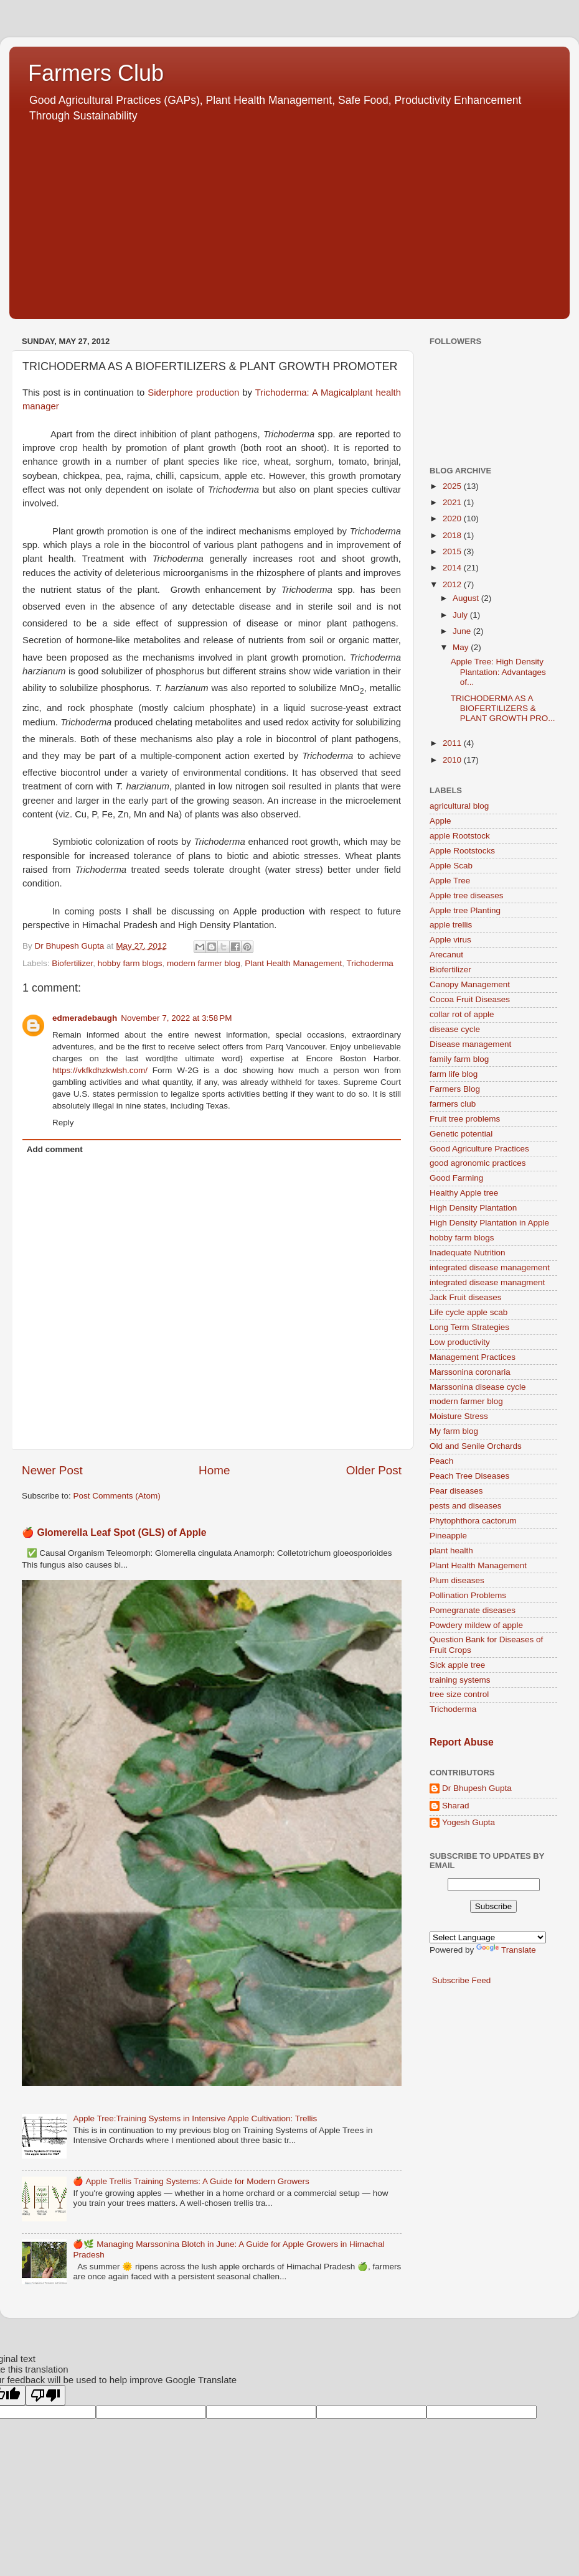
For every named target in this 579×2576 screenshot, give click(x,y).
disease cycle (455, 1029)
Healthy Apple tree (464, 1192)
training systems (460, 1680)
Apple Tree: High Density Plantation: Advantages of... (498, 671)
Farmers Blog (455, 1089)
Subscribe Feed (461, 1980)
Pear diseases (456, 1490)
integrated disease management (490, 1267)
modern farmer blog (203, 963)
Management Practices (472, 1357)
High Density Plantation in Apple (489, 1222)
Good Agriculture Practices (479, 1148)
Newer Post (52, 1470)
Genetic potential (461, 1133)
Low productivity (460, 1342)
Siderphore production (193, 393)
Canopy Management (470, 984)
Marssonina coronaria (470, 1372)
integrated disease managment (487, 1282)
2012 (453, 584)
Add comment (55, 1149)
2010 (453, 760)
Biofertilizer (72, 963)
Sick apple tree (457, 1665)
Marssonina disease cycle (478, 1387)
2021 (453, 502)
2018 (453, 535)
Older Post (374, 1470)
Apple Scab (451, 865)
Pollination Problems (468, 1595)
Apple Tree (450, 880)
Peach (441, 1461)
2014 (453, 567)
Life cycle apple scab (468, 1312)
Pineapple (448, 1535)
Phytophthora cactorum (473, 1520)
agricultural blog (459, 806)
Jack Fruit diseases (466, 1297)
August (467, 598)
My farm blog (454, 1431)
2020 (453, 518)
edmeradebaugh (84, 1018)
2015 (453, 551)
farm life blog (454, 1074)
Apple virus (450, 939)
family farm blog (459, 1059)
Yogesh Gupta (468, 1822)
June (463, 631)
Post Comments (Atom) (117, 1495)
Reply (63, 1122)
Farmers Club (96, 73)
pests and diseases (466, 1505)
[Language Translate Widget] (488, 1937)
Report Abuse (462, 1742)
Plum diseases (457, 1580)
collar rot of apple (462, 1014)
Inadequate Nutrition (468, 1252)
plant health (451, 1550)
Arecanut (446, 954)
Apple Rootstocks (462, 850)
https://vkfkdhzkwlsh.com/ (100, 1070)
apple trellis (451, 924)
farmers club (453, 1104)
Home (214, 1470)
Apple (440, 820)
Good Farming (456, 1178)
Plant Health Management (293, 963)
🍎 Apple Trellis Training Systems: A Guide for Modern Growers (191, 2181)
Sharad (455, 1805)
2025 (453, 486)
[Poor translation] (45, 2395)
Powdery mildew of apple (476, 1625)
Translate (506, 1950)
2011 (453, 743)
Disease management (470, 1044)
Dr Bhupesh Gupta (477, 1788)
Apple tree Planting (465, 910)
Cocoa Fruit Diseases (470, 999)
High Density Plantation (473, 1207)
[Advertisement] (289, 216)
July (461, 615)
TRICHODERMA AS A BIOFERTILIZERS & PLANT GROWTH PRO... (503, 708)
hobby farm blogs (130, 963)
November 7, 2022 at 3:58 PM (176, 1018)
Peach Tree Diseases (469, 1476)
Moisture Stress (459, 1416)
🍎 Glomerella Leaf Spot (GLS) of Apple (114, 1532)
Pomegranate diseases (472, 1610)
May (462, 647)
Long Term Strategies (469, 1327)
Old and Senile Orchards (476, 1446)
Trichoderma (370, 963)
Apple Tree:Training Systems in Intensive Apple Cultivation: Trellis (195, 2118)
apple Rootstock (460, 835)
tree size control (459, 1694)
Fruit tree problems (465, 1118)
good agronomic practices (478, 1163)
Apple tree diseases (467, 895)
